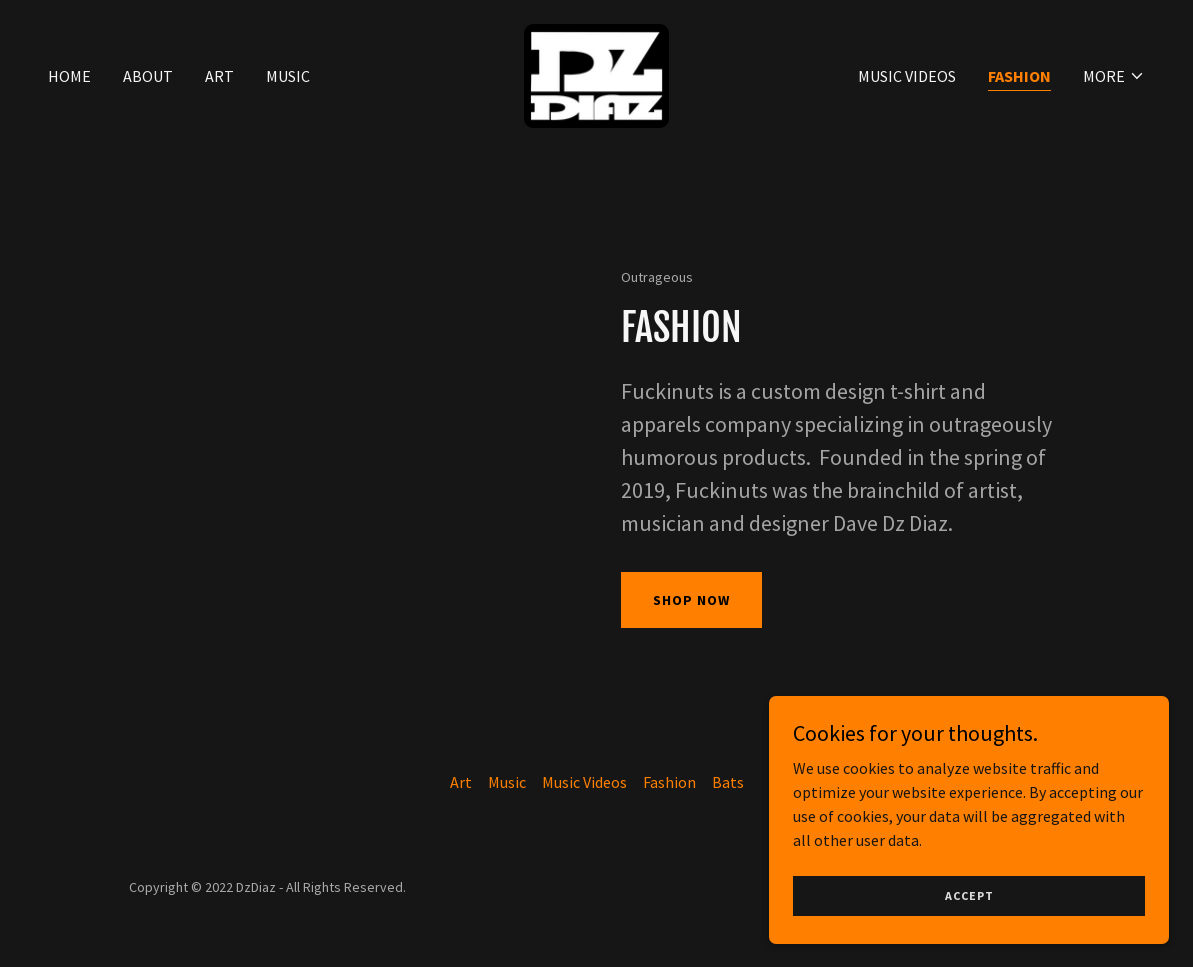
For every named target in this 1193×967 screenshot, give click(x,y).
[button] (1114, 76)
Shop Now (691, 600)
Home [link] (69, 76)
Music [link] (288, 76)
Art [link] (219, 76)
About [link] (148, 76)
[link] (596, 74)
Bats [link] (728, 782)
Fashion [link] (1019, 76)
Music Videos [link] (907, 76)
